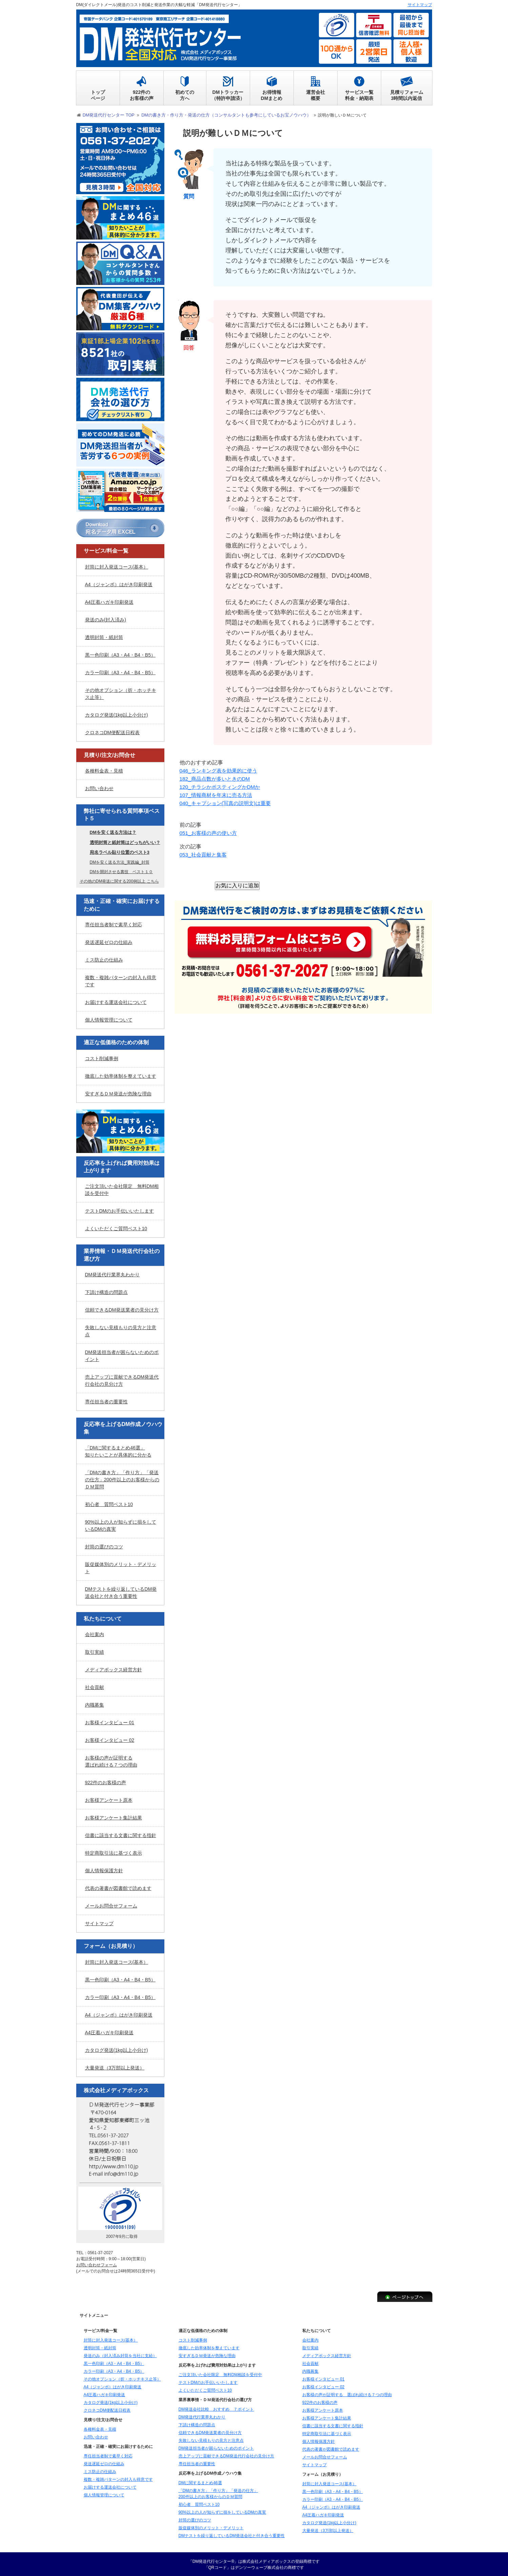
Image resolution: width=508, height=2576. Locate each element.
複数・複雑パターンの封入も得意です (120, 980)
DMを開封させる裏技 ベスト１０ (121, 871)
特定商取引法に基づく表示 (113, 1852)
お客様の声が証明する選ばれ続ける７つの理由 (111, 1760)
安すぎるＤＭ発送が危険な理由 (118, 1092)
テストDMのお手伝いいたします (119, 1210)
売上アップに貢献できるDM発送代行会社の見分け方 (122, 1380)
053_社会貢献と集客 (205, 854)
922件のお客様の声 (105, 1782)
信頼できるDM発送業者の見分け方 (122, 1309)
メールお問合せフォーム (111, 1905)
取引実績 (94, 1651)
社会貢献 (94, 1686)
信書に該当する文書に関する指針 (120, 1834)
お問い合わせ (99, 787)
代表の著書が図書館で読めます (118, 1887)
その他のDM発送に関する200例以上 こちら (119, 880)
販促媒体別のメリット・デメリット (120, 1567)
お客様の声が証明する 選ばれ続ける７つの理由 (347, 2394)
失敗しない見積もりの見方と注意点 (120, 1330)
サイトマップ (99, 1922)
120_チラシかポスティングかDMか (222, 786)
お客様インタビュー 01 (109, 1722)
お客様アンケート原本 (109, 1799)
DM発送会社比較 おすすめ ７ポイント (216, 2408)
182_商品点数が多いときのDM (217, 778)
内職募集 (94, 1704)
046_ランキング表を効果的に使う (221, 770)
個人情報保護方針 (104, 1870)
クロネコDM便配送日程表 (112, 731)
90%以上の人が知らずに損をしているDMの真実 (120, 1525)
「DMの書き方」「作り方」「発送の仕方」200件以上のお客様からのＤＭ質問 (122, 1479)
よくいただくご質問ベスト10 (116, 1228)
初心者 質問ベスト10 (109, 1503)
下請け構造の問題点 (106, 1291)
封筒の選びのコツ (104, 1546)
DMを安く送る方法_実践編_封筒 (119, 861)
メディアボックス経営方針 (113, 1669)
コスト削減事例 (101, 1057)
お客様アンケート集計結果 (113, 1817)
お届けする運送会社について (116, 1001)
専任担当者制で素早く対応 (113, 924)
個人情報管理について (109, 1019)
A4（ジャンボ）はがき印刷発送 (119, 583)
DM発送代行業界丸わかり (112, 1274)
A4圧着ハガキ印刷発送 (109, 601)
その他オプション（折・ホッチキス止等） (120, 692)
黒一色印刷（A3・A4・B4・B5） (120, 654)
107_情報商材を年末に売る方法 (218, 794)
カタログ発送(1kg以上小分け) (116, 714)
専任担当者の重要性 (106, 1401)
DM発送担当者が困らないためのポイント (122, 1355)
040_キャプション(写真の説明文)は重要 (228, 802)
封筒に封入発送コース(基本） (116, 566)
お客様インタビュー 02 (109, 1739)
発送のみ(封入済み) (105, 618)
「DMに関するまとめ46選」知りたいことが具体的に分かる (118, 1450)
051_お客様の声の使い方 (210, 832)
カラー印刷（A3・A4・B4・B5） (120, 671)
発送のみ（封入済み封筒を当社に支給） (120, 2355)
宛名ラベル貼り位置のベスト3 (119, 851)
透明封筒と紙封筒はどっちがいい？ (125, 841)
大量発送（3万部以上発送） (115, 2066)
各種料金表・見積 (104, 770)
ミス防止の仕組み (104, 959)
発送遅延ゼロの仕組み (109, 941)
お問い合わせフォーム (96, 2264)
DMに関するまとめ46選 (200, 2482)
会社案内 (94, 1633)
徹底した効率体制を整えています (120, 1075)
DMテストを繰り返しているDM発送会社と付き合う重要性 (121, 1592)
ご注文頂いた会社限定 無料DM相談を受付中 (122, 1189)
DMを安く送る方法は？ (113, 831)
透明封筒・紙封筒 (104, 636)
